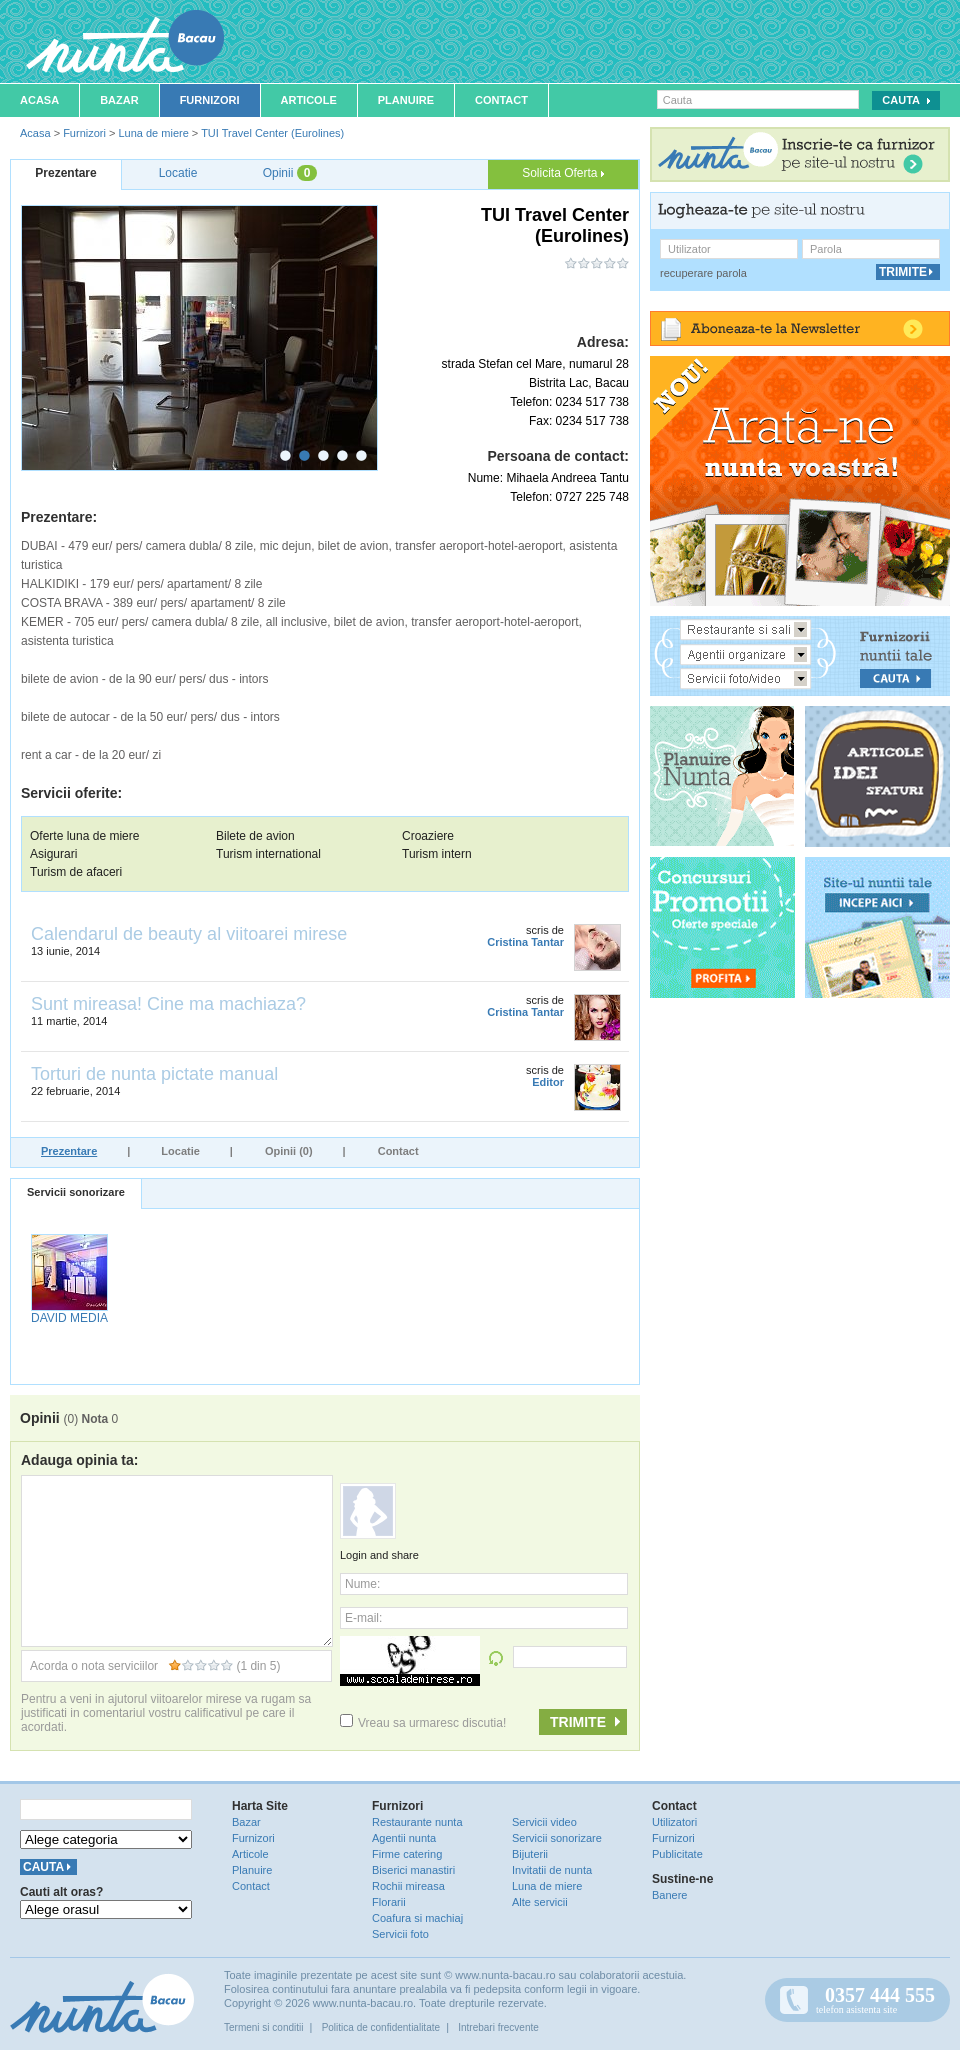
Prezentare (69, 1151)
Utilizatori (674, 1822)
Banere (669, 1895)
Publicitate (677, 1854)
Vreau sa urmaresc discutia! (423, 1723)
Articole (309, 100)
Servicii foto (400, 1934)
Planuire (406, 100)
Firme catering (407, 1854)
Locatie (180, 1151)
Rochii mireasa (408, 1886)
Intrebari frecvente (498, 2027)
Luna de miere (153, 133)
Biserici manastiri (413, 1870)
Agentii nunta (404, 1838)
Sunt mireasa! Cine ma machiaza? (168, 1004)
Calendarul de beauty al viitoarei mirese (189, 934)
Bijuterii (530, 1854)
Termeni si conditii (263, 2027)
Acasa (39, 100)
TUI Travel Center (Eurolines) (272, 133)
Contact (501, 100)
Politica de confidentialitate (381, 2027)
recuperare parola (703, 273)
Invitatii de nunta (552, 1870)
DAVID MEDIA (69, 1318)
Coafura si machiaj (417, 1918)
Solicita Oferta (563, 173)
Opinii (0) (289, 1151)
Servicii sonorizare (76, 1192)
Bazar (119, 100)
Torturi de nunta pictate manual (154, 1074)
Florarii (389, 1902)
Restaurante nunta (417, 1822)
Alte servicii (540, 1902)
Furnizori (210, 100)
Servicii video (544, 1822)
